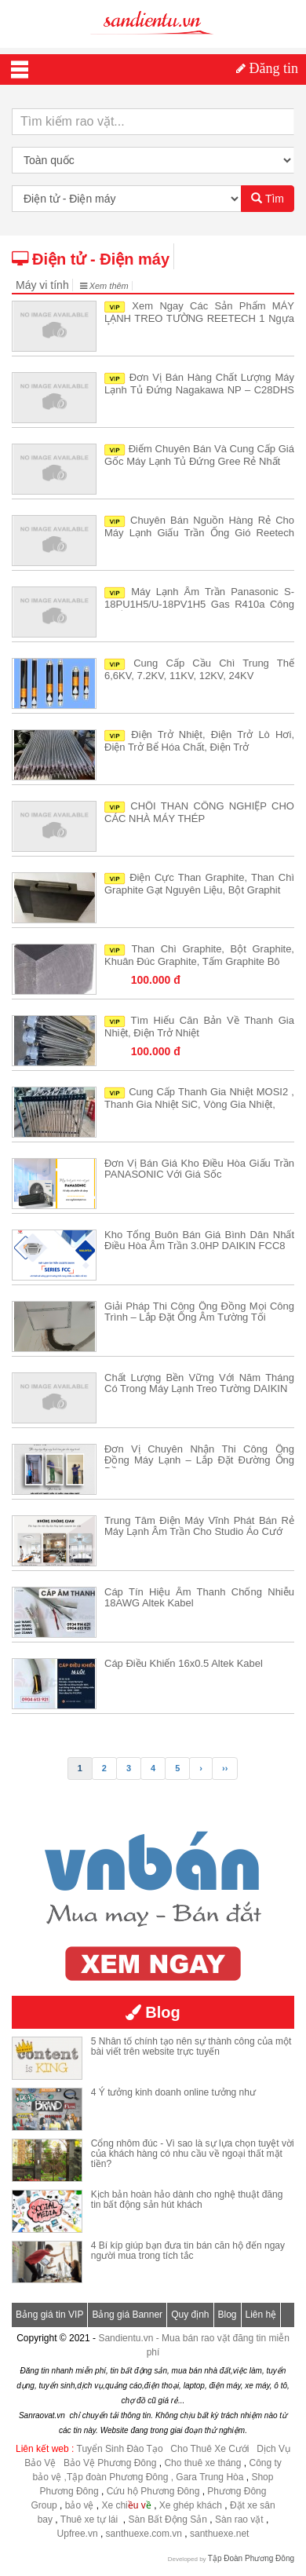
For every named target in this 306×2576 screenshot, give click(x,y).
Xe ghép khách (190, 2505)
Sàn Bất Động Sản (168, 2519)
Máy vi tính (42, 285)
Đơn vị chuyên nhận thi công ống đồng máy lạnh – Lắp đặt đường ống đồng (199, 1460)
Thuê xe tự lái (90, 2519)
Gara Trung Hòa (209, 2477)
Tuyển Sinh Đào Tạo (120, 2448)
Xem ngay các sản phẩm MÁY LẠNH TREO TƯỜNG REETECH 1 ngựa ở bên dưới (199, 317)
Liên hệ (261, 2314)
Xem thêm (104, 285)
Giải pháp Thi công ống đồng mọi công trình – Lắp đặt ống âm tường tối (199, 1311)
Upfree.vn (77, 2533)
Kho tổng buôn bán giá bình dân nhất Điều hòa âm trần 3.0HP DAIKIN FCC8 (199, 1240)
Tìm (267, 198)
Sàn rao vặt (240, 2519)
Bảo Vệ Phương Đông (110, 2462)
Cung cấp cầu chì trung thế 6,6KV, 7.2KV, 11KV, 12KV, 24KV (199, 669)
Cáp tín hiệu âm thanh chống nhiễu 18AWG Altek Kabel (199, 1597)
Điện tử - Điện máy (90, 259)
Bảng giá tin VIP (49, 2314)
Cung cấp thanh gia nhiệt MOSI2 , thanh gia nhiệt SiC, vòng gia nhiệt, (199, 1098)
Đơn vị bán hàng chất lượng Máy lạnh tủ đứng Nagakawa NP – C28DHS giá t (199, 389)
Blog (227, 2314)
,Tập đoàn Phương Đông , (118, 2477)
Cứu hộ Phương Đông (153, 2491)
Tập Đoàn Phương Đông (251, 2558)
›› (225, 1768)
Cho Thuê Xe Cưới (209, 2448)
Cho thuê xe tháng (202, 2462)
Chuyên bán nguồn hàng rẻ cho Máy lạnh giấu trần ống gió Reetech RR (199, 532)
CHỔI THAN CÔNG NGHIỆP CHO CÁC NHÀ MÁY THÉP (199, 812)
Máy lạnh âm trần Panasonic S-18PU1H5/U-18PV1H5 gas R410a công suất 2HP (199, 603)
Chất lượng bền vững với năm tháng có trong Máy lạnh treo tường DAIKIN (199, 1383)
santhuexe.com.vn (144, 2533)
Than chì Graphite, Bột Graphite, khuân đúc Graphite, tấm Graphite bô (199, 955)
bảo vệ (81, 2505)
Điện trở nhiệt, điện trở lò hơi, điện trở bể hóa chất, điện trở (199, 741)
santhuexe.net (219, 2533)
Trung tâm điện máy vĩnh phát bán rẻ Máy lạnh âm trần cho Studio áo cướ (199, 1526)
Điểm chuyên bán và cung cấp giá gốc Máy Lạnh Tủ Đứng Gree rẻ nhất (199, 455)
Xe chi (114, 2505)
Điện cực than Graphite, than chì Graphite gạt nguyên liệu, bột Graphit (199, 883)
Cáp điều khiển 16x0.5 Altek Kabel (183, 1663)
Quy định (190, 2314)
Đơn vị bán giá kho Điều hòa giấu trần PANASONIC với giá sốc (199, 1168)
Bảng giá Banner (127, 2314)
